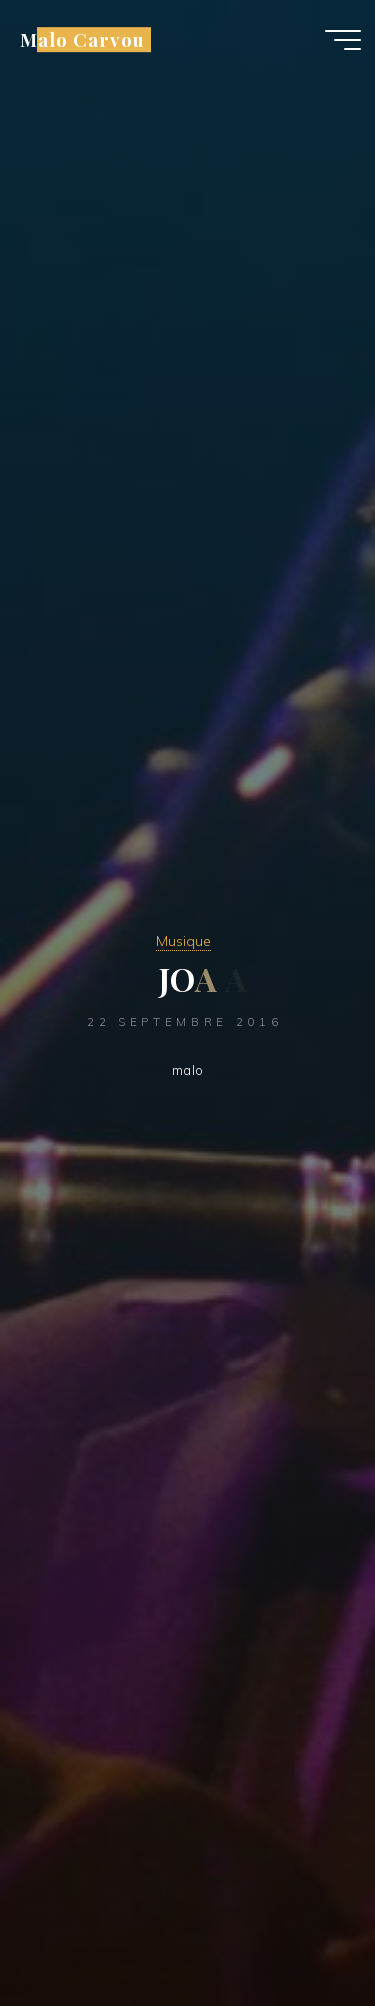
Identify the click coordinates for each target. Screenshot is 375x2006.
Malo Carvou (82, 39)
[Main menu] (343, 40)
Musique (183, 941)
